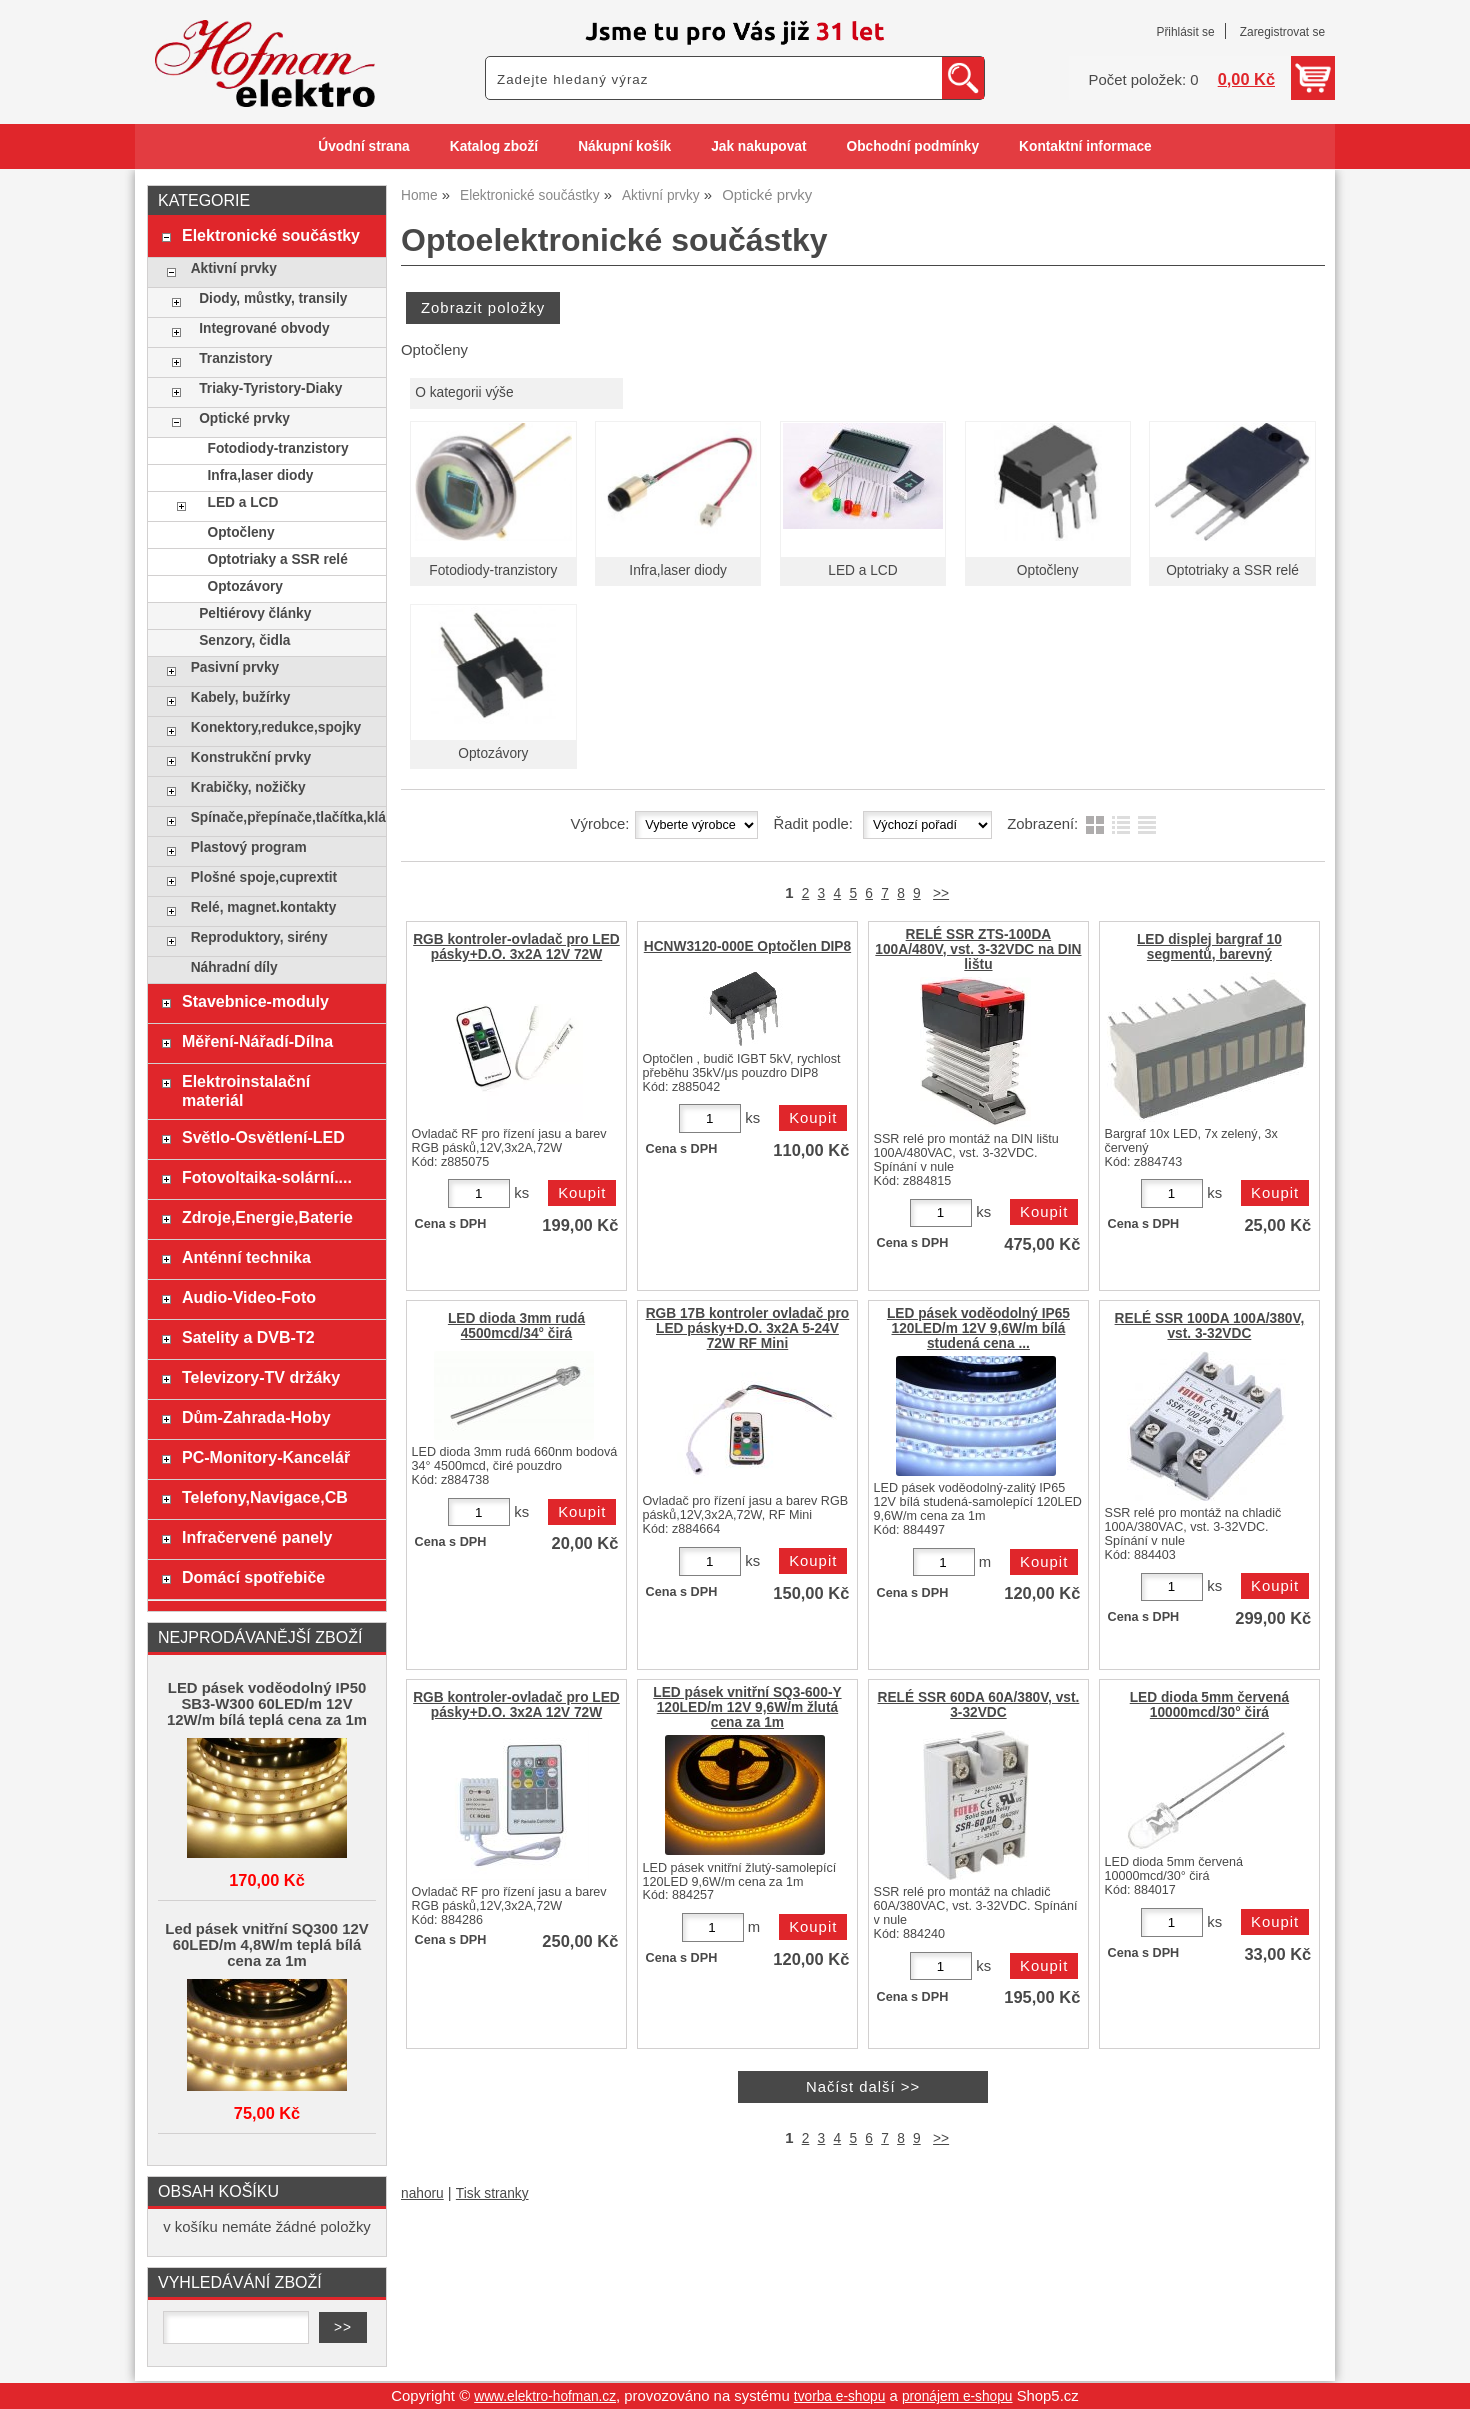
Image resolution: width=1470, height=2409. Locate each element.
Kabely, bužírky (241, 697)
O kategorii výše (464, 392)
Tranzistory (235, 358)
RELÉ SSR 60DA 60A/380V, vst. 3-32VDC (979, 1705)
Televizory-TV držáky (261, 1377)
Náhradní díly (234, 967)
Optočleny (1048, 570)
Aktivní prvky (234, 268)
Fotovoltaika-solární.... (267, 1177)
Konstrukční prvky (251, 757)
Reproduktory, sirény (259, 937)
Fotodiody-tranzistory (493, 570)
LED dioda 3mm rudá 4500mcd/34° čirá (516, 1326)
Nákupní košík (624, 146)
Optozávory (493, 753)
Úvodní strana (363, 146)
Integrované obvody (264, 328)
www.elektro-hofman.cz (545, 2396)
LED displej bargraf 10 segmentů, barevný (1209, 947)
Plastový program (249, 847)
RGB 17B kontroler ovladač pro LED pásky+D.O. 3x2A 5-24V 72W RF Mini (748, 1328)
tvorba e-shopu (840, 2396)
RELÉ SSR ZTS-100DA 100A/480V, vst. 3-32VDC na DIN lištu (978, 949)
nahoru (422, 2193)
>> (941, 893)
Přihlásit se (1185, 32)
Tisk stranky (492, 2193)
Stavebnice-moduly (255, 1001)
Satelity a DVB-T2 (248, 1337)
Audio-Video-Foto (249, 1297)
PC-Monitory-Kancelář (266, 1457)
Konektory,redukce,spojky (276, 727)
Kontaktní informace (1085, 146)
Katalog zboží (494, 146)
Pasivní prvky (235, 667)
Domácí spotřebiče (253, 1577)
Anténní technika (246, 1257)
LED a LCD (862, 570)
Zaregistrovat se (1282, 32)
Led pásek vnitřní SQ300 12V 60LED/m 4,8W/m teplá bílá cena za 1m (266, 1945)
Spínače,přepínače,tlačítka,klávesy (283, 817)
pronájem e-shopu (957, 2396)
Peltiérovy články (255, 613)
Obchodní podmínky (912, 146)
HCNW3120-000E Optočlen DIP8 (747, 946)
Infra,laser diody (678, 570)
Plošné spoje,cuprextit (264, 877)
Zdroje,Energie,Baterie (267, 1217)
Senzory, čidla (244, 640)
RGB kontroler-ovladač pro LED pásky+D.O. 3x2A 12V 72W (516, 947)
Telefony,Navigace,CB (265, 1497)
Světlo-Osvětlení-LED (263, 1137)
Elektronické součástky (271, 235)
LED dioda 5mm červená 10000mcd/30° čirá (1209, 1705)
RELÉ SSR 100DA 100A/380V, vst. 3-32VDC (1210, 1326)
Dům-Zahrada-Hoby (256, 1417)
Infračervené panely (257, 1537)
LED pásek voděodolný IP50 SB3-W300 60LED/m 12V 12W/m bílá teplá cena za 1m (267, 1704)
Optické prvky (244, 418)
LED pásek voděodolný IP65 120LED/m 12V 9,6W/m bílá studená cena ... (978, 1328)
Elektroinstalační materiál (246, 1090)
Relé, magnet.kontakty (264, 907)
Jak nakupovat (758, 146)
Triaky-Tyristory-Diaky (270, 388)
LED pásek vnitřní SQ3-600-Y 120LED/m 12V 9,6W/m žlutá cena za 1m (747, 1707)
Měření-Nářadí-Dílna (257, 1041)
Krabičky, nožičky (248, 787)
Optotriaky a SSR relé (1232, 570)
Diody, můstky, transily (273, 298)
